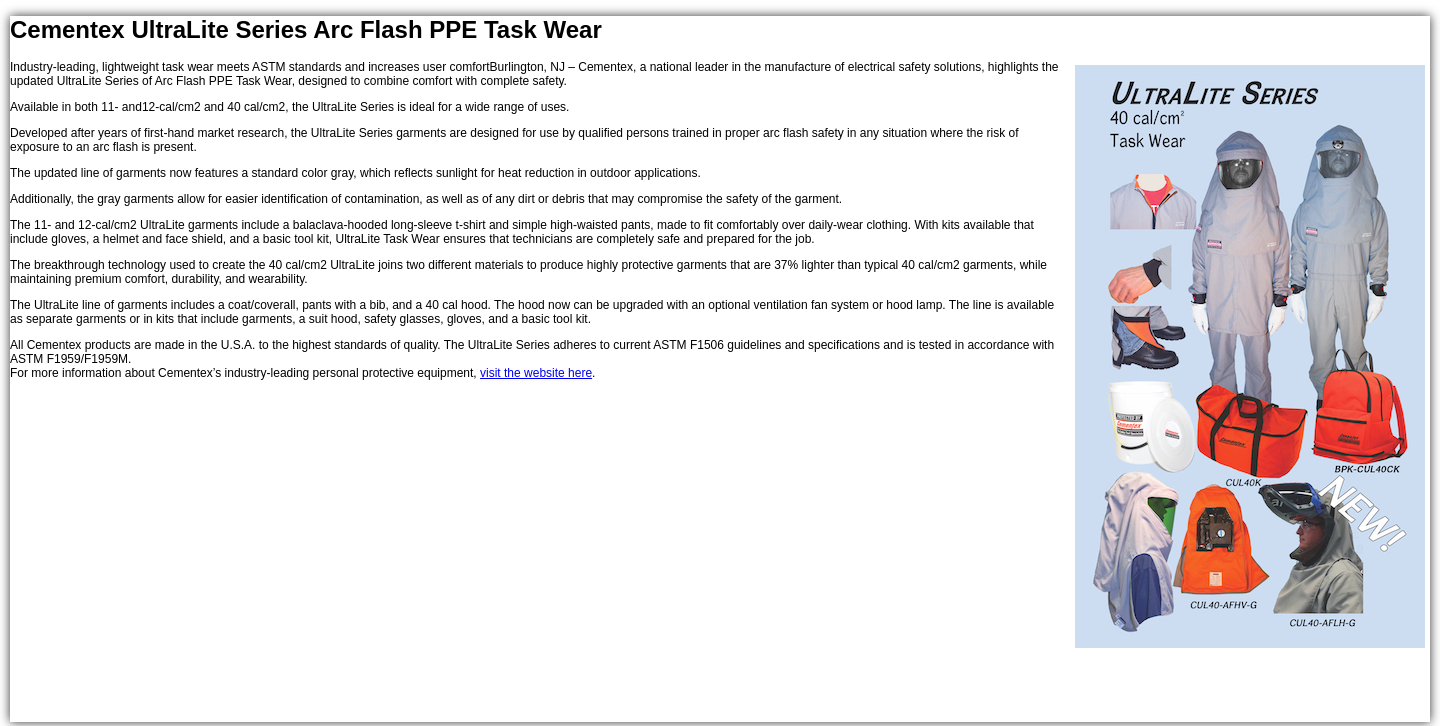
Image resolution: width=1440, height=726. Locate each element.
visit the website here (536, 373)
